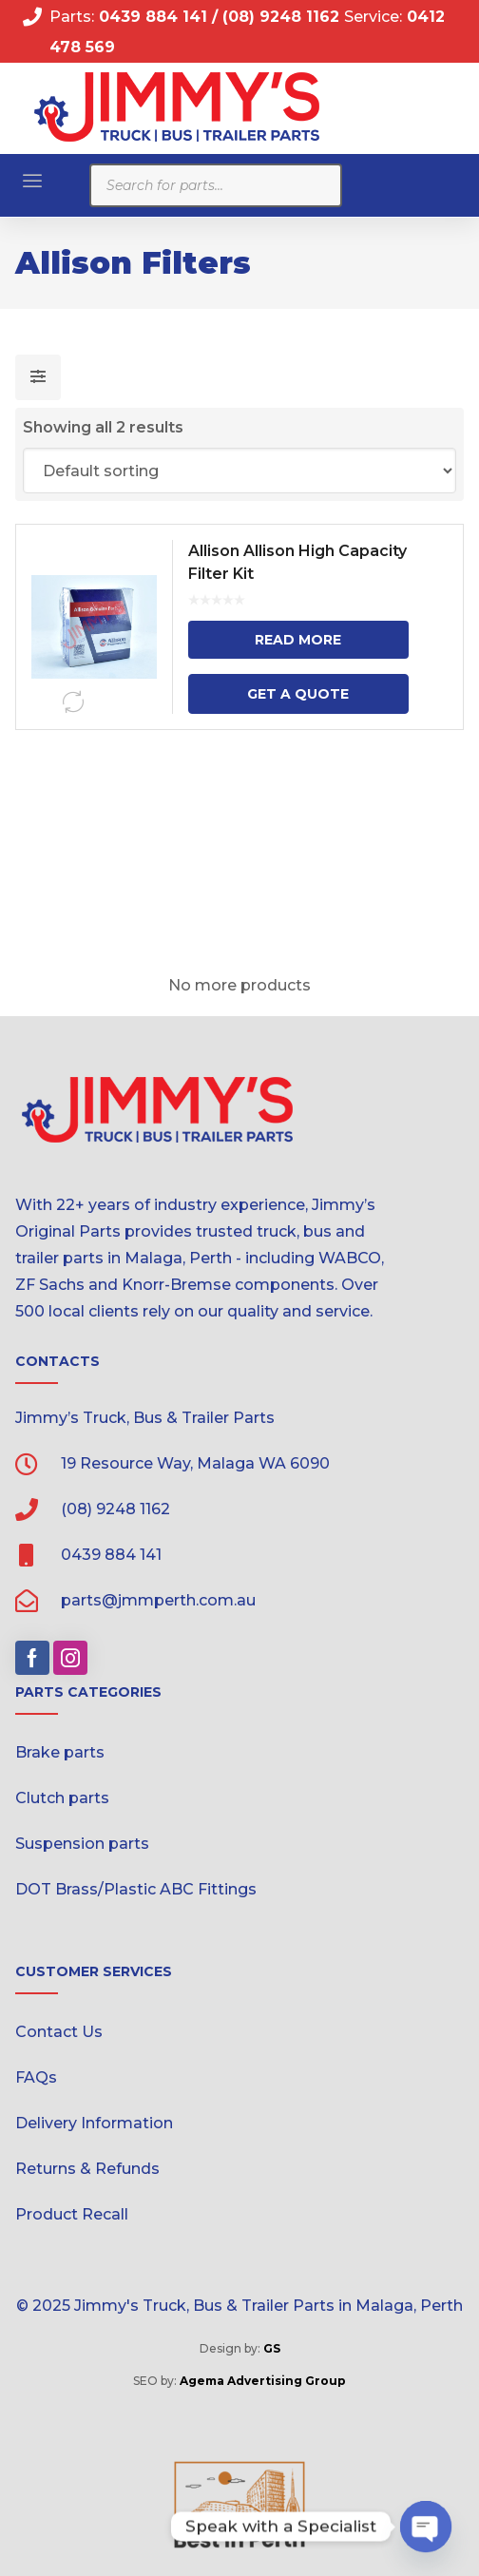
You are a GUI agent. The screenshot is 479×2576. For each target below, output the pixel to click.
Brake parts (60, 1752)
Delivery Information (94, 2123)
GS (271, 2348)
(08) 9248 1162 (283, 17)
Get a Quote (298, 693)
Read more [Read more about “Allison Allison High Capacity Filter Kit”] (298, 639)
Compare (73, 702)
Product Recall (71, 2214)
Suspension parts (82, 1844)
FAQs (36, 2077)
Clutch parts (62, 1798)
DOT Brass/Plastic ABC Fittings (136, 1889)
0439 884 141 (150, 17)
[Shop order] (240, 470)
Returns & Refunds (87, 2169)
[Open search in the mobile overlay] (215, 185)
